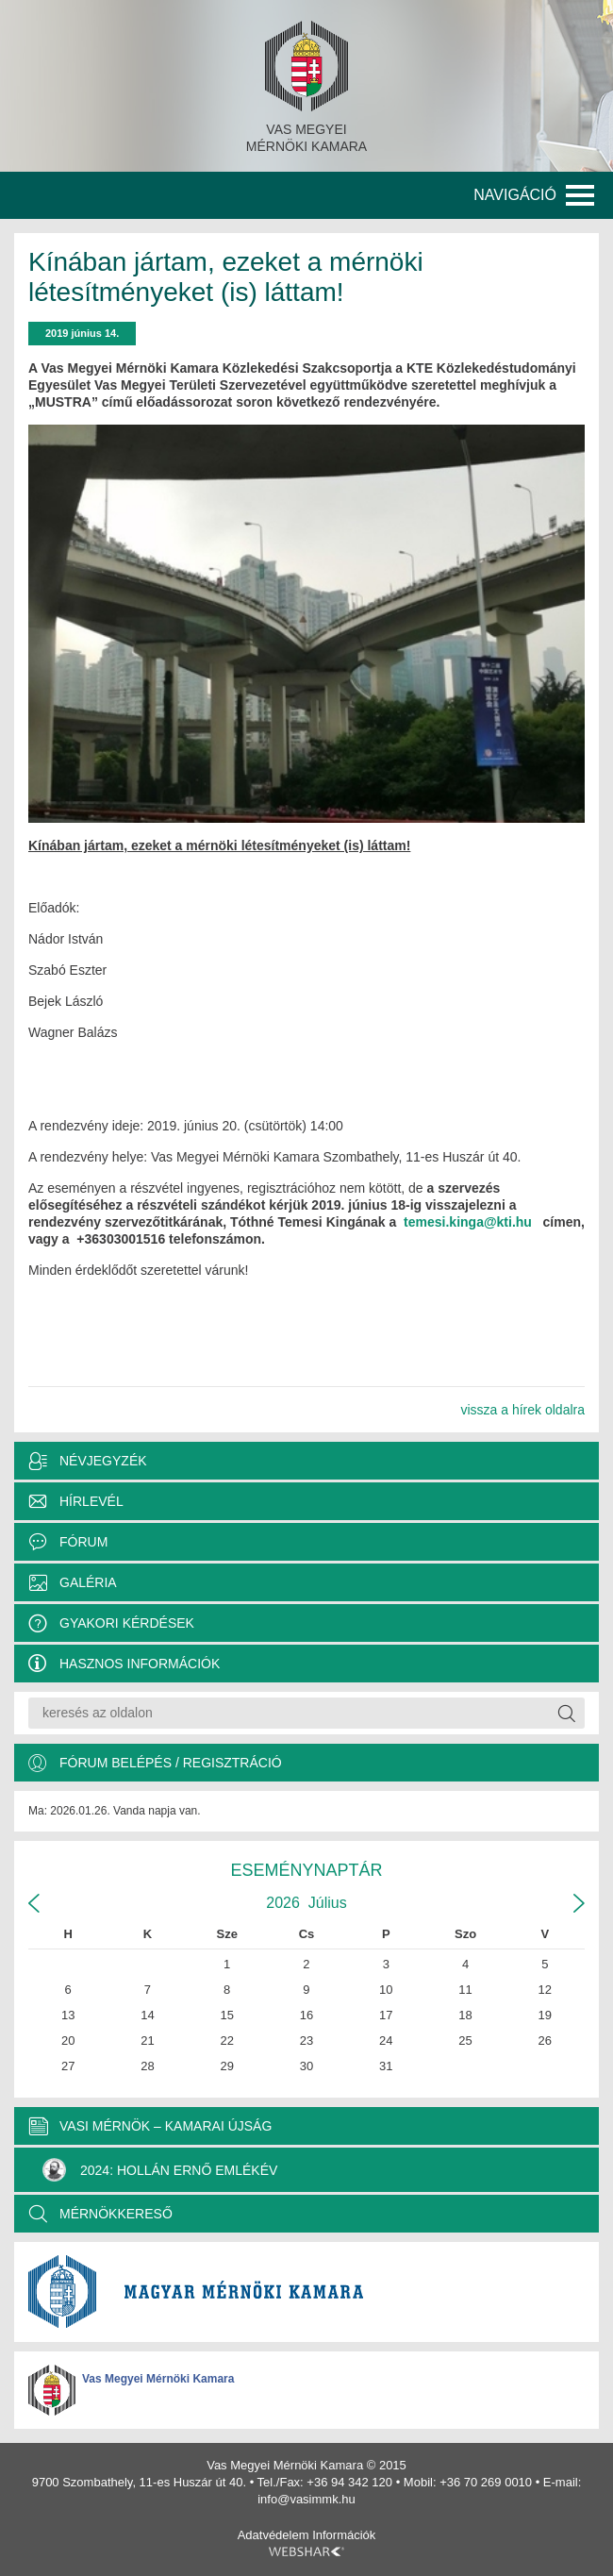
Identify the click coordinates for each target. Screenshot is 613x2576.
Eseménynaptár (306, 1870)
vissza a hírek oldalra (522, 1409)
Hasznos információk (139, 1663)
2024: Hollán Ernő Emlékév (159, 2170)
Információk (343, 2535)
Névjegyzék (103, 1460)
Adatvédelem (273, 2535)
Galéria (88, 1582)
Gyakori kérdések (126, 1623)
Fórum (83, 1541)
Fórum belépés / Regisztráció (170, 1762)
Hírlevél (91, 1501)
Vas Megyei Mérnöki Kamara (158, 2378)
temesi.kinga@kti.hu (468, 1221)
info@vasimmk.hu (306, 2499)
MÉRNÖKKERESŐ (116, 2213)
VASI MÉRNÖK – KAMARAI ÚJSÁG (165, 2125)
